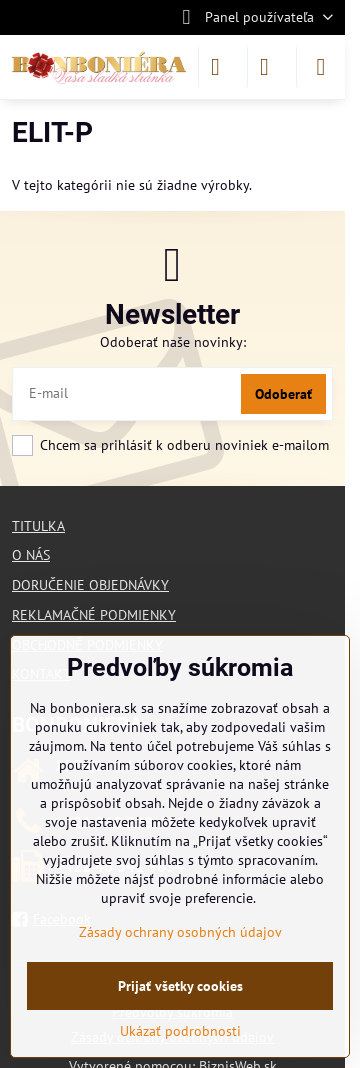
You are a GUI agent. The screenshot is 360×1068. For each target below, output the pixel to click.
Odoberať (283, 394)
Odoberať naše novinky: (173, 342)
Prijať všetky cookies (180, 986)
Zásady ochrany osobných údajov (180, 932)
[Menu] (321, 67)
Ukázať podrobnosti (180, 1031)
